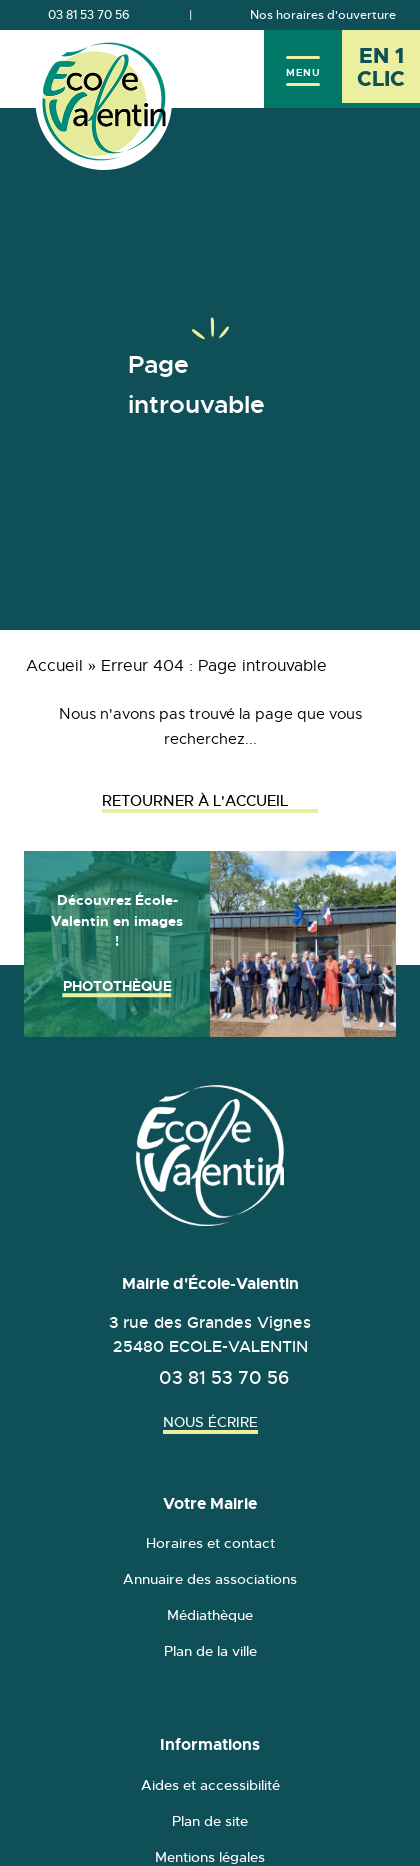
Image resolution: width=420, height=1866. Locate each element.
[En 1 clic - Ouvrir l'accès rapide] (381, 69)
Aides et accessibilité (210, 1785)
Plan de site (210, 1821)
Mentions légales (210, 1857)
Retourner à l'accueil (210, 800)
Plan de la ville (210, 1651)
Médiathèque (210, 1615)
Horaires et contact (210, 1543)
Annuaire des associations (210, 1579)
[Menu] (303, 69)
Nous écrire (210, 1422)
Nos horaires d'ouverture (323, 15)
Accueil (54, 666)
